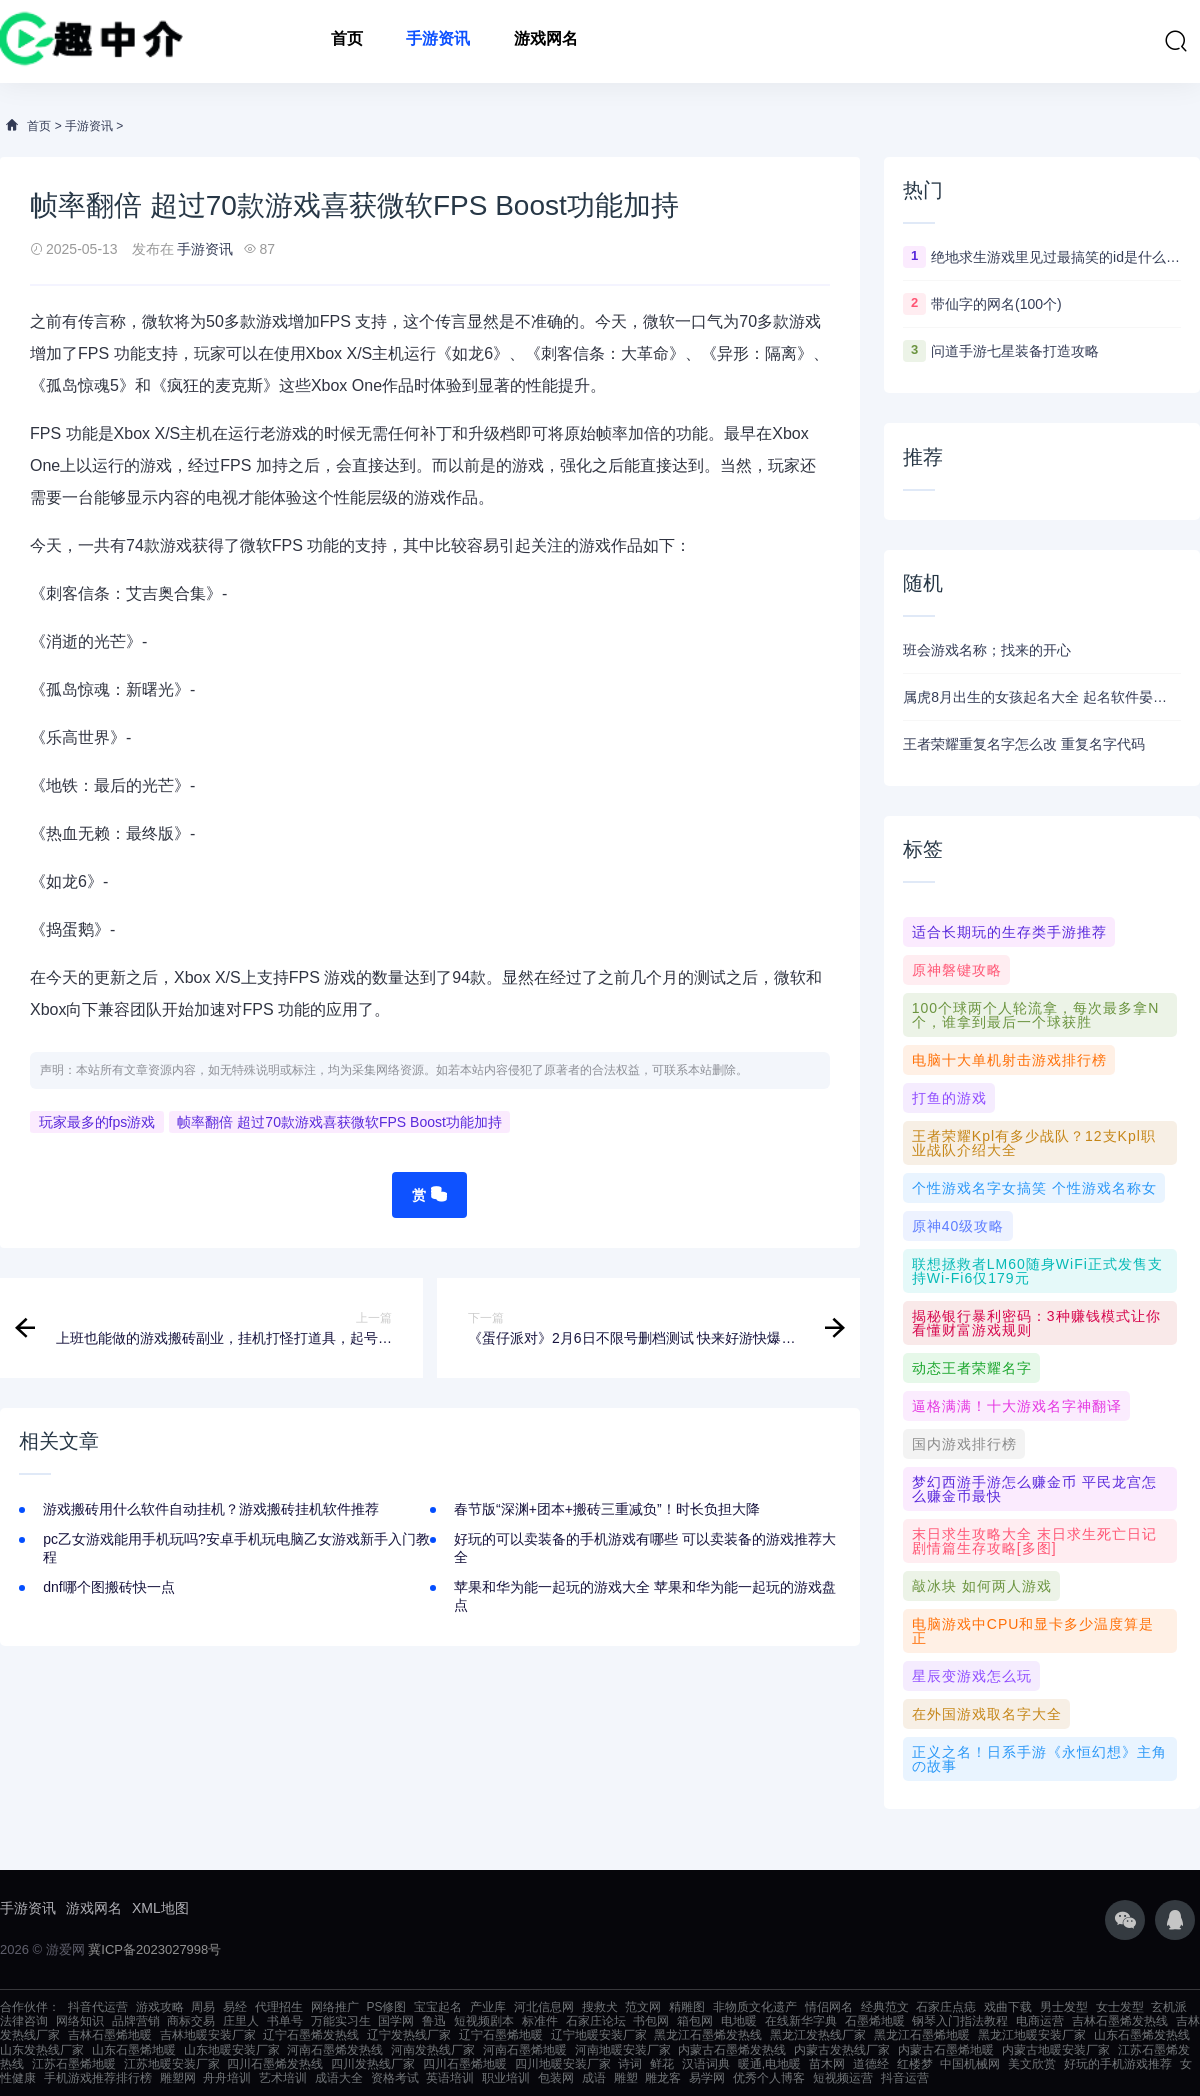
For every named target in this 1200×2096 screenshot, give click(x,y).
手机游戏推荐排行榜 (98, 2078)
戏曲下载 (1008, 2007)
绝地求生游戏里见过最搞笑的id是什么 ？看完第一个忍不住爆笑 (1056, 257)
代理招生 (279, 2007)
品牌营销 (136, 2021)
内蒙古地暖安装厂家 (1056, 2050)
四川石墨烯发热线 (275, 2064)
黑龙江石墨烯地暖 (922, 2035)
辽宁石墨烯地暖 (501, 2035)
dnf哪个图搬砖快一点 (108, 1587)
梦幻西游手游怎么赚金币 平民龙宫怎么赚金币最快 (1034, 1489)
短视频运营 (843, 2078)
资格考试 (395, 2078)
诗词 (630, 2064)
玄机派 (1169, 2007)
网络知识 (80, 2021)
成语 (594, 2078)
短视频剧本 (484, 2021)
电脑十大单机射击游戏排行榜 (1009, 1060)
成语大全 (339, 2078)
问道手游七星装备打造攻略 (1015, 351)
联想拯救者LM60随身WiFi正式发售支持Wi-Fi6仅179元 (1037, 1271)
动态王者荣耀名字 (972, 1368)
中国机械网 (970, 2064)
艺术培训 (283, 2078)
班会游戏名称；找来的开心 (987, 650)
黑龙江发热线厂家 (818, 2035)
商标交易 (191, 2021)
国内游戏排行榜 (964, 1444)
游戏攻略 (160, 2007)
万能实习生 (341, 2021)
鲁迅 (434, 2021)
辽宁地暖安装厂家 (599, 2035)
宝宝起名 (438, 2007)
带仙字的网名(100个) (996, 304)
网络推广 (335, 2007)
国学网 (396, 2021)
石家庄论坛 (596, 2021)
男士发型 (1064, 2007)
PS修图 (386, 2007)
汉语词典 (706, 2064)
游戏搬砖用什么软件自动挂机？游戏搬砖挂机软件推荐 (211, 1509)
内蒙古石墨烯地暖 (946, 2050)
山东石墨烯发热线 (1142, 2035)
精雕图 (687, 2007)
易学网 (707, 2078)
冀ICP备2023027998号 (154, 1949)
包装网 (556, 2078)
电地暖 (739, 2021)
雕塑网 (178, 2078)
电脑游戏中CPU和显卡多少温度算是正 (1033, 1631)
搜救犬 (600, 2007)
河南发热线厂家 (433, 2050)
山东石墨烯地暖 (134, 2050)
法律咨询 (24, 2021)
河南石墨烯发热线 (335, 2050)
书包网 (651, 2021)
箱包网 (695, 2021)
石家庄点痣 (946, 2007)
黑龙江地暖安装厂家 (1032, 2035)
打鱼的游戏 (949, 1098)
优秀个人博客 (769, 2078)
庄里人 (241, 2021)
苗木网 (827, 2064)
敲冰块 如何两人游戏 (982, 1586)
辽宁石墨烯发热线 (311, 2035)
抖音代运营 (98, 2007)
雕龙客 (663, 2078)
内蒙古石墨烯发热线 (732, 2050)
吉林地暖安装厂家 (208, 2035)
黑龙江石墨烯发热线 (708, 2035)
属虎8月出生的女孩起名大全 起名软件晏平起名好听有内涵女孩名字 (1042, 697)
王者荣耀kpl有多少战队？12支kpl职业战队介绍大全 (1034, 1143)
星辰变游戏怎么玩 (972, 1676)
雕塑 (626, 2078)
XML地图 (160, 1908)
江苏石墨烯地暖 (74, 2064)
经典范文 (885, 2007)
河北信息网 (544, 2007)
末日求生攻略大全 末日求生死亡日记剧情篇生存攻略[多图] (1034, 1541)
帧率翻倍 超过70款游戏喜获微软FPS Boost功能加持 (339, 1122)
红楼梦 (915, 2064)
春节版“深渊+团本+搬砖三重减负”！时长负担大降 (607, 1509)
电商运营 (1040, 2021)
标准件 (540, 2021)
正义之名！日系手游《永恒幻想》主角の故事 (1039, 1759)
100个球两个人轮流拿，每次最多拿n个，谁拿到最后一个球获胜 (1035, 1015)
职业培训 (506, 2078)
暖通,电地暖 (769, 2064)
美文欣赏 (1032, 2064)
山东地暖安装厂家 (232, 2050)
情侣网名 (829, 2007)
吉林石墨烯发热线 (1120, 2021)
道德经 (871, 2064)
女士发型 (1120, 2007)
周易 (203, 2007)
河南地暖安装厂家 (623, 2050)
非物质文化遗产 (755, 2007)
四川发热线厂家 (373, 2064)
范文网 (643, 2007)
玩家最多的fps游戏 (97, 1122)
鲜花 (662, 2064)
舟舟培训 (227, 2078)
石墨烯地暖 (875, 2021)
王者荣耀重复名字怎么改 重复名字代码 (1024, 744)
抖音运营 (905, 2078)
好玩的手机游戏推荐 (1118, 2064)
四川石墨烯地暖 (465, 2064)
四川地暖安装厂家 (563, 2064)
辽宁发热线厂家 (409, 2035)
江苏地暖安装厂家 (172, 2064)
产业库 (488, 2007)
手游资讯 (438, 41)
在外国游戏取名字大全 (987, 1714)
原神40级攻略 (958, 1226)
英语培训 (450, 2078)
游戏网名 (546, 41)
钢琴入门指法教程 (960, 2021)
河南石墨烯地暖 (525, 2050)
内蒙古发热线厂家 (842, 2050)
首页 (347, 41)
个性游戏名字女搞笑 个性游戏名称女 (1034, 1188)
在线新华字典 (801, 2021)
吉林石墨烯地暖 (110, 2035)
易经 (235, 2007)
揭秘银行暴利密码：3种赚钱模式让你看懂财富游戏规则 (1036, 1323)
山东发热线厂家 (42, 2050)
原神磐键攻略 (957, 970)
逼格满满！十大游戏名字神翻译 (1017, 1406)
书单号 (285, 2021)
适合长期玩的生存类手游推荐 (1009, 932)
